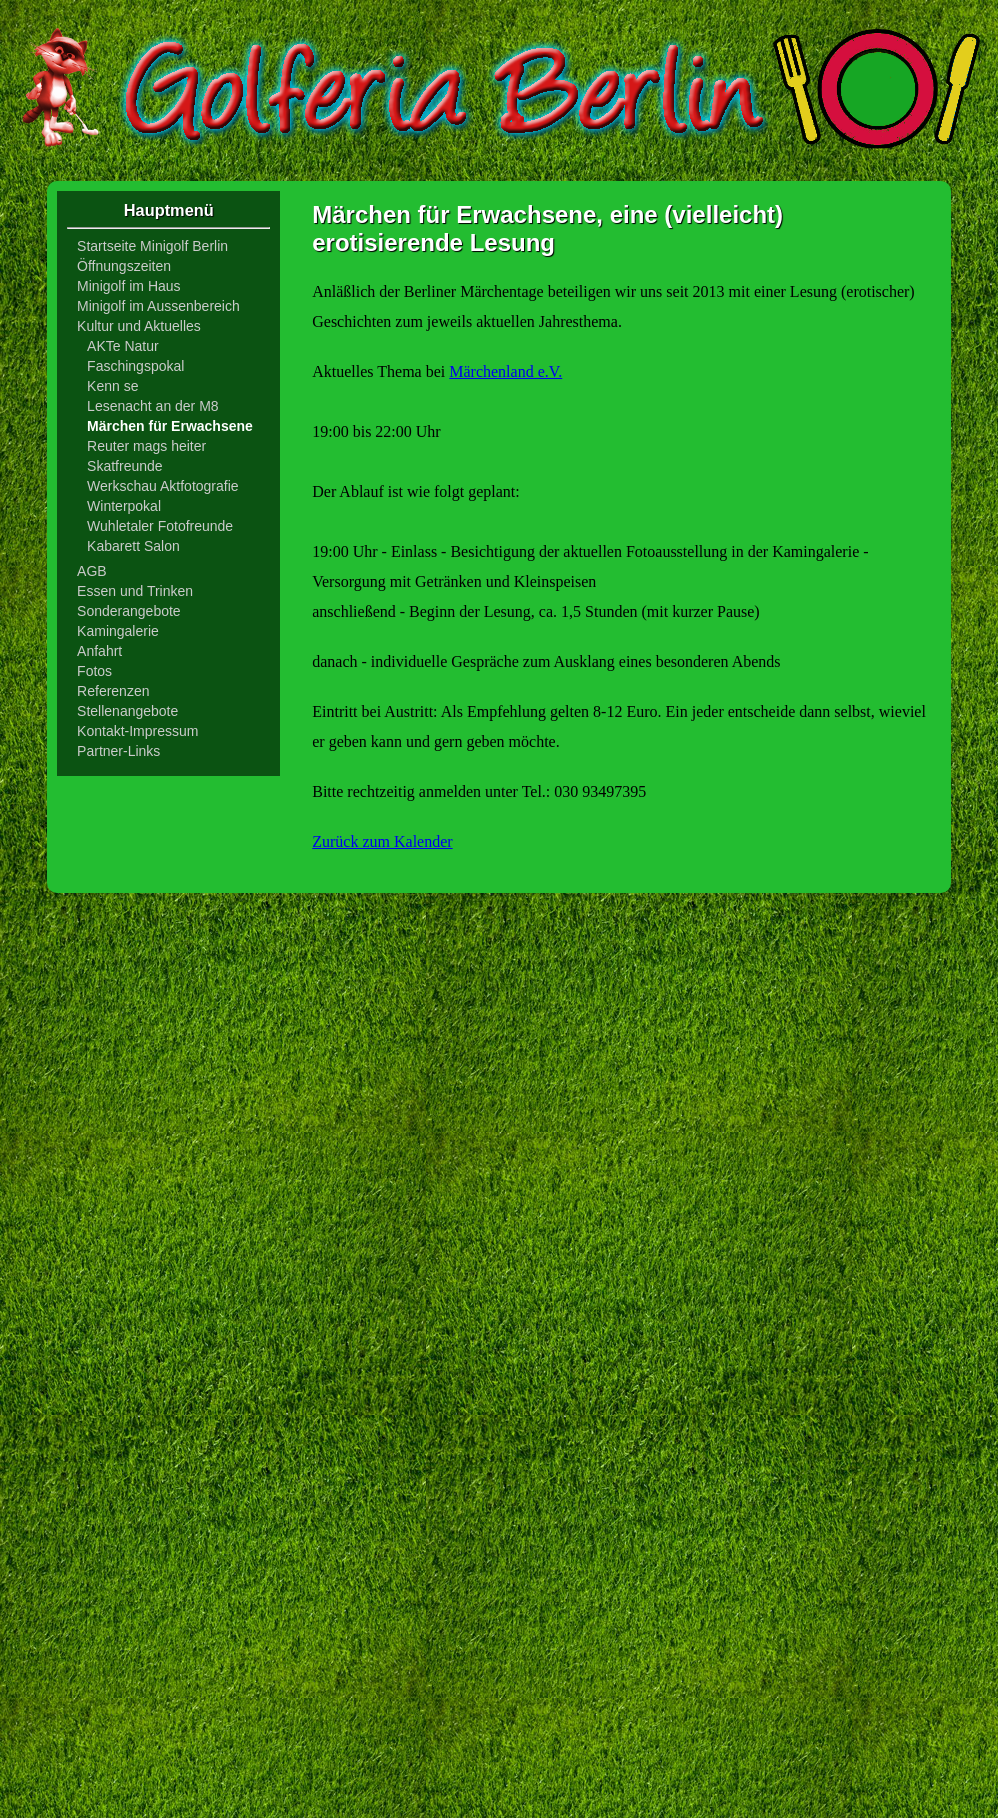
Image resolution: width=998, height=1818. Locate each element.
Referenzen (113, 691)
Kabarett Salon (133, 546)
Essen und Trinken (135, 591)
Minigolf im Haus (128, 286)
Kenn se (112, 386)
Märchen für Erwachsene (170, 426)
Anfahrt (99, 651)
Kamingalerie (118, 631)
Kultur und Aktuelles (139, 326)
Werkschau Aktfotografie (162, 486)
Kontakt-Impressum (137, 731)
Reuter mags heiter (146, 446)
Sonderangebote (129, 611)
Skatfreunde (125, 466)
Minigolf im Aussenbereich (158, 306)
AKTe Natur (123, 346)
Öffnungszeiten (124, 266)
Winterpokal (124, 506)
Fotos (94, 671)
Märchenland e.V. (505, 371)
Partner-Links (118, 751)
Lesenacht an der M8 (153, 406)
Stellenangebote (127, 711)
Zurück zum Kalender (382, 841)
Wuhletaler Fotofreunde (160, 526)
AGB (92, 571)
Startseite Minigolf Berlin (152, 246)
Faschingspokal (135, 366)
